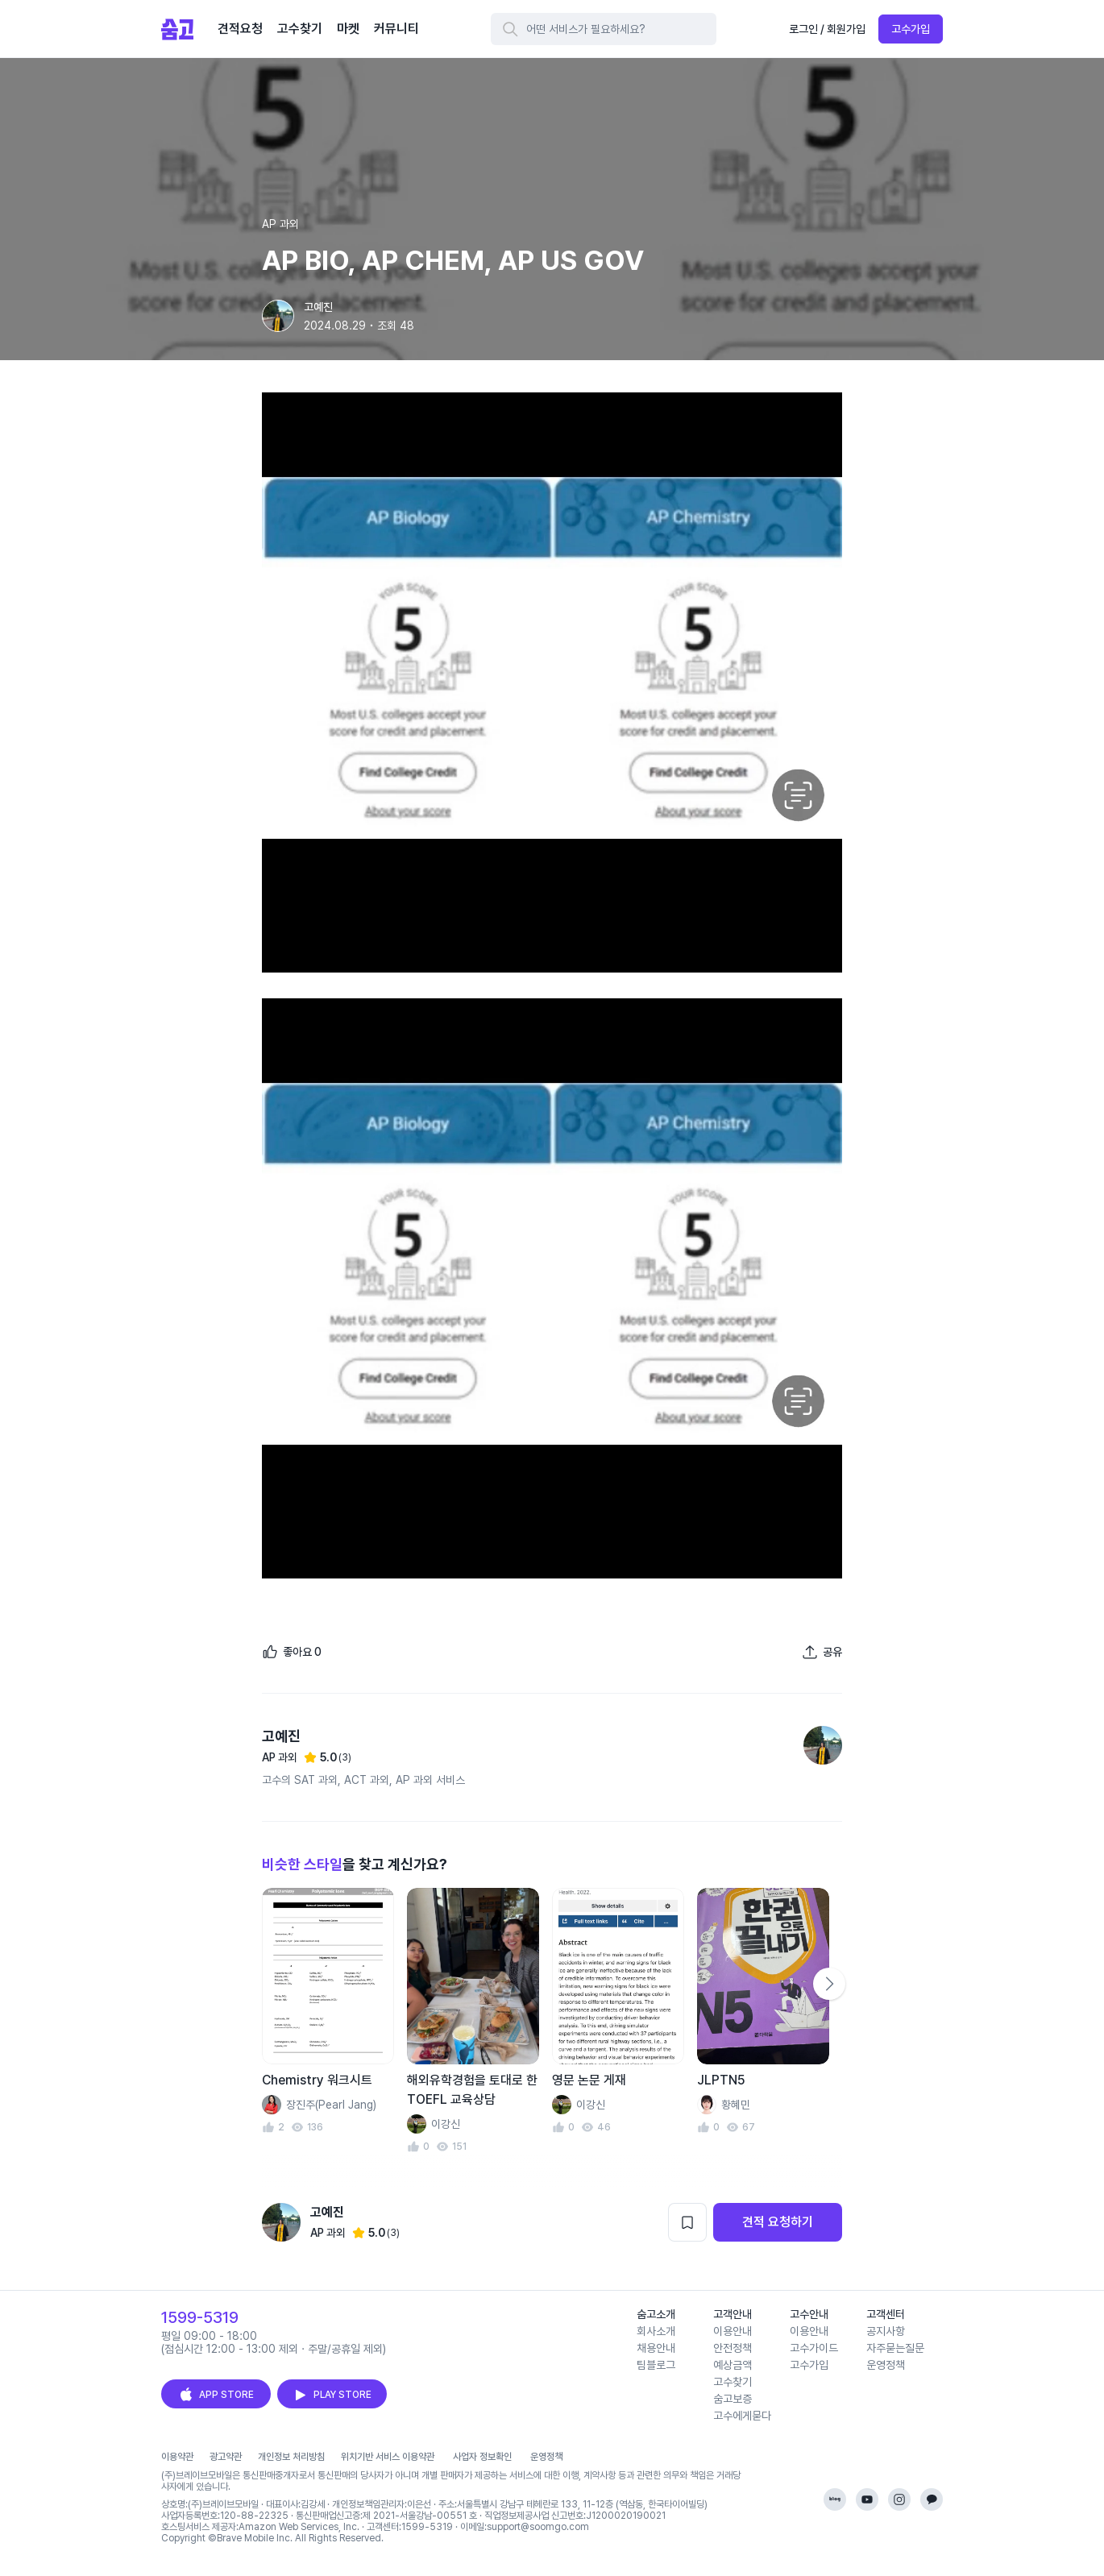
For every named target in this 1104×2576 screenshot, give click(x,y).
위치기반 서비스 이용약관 (387, 2456)
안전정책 (732, 2348)
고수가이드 (814, 2348)
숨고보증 (732, 2398)
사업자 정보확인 (482, 2456)
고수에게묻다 (742, 2415)
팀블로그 (656, 2364)
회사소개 (656, 2331)
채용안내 (656, 2348)
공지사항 (885, 2331)
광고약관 (226, 2456)
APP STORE (216, 2395)
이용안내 (732, 2331)
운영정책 (885, 2364)
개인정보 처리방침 (291, 2456)
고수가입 (910, 29)
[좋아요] (292, 1652)
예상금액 (732, 2364)
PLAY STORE (332, 2395)
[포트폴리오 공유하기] (822, 1652)
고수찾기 (732, 2381)
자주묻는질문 (895, 2348)
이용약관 (177, 2456)
